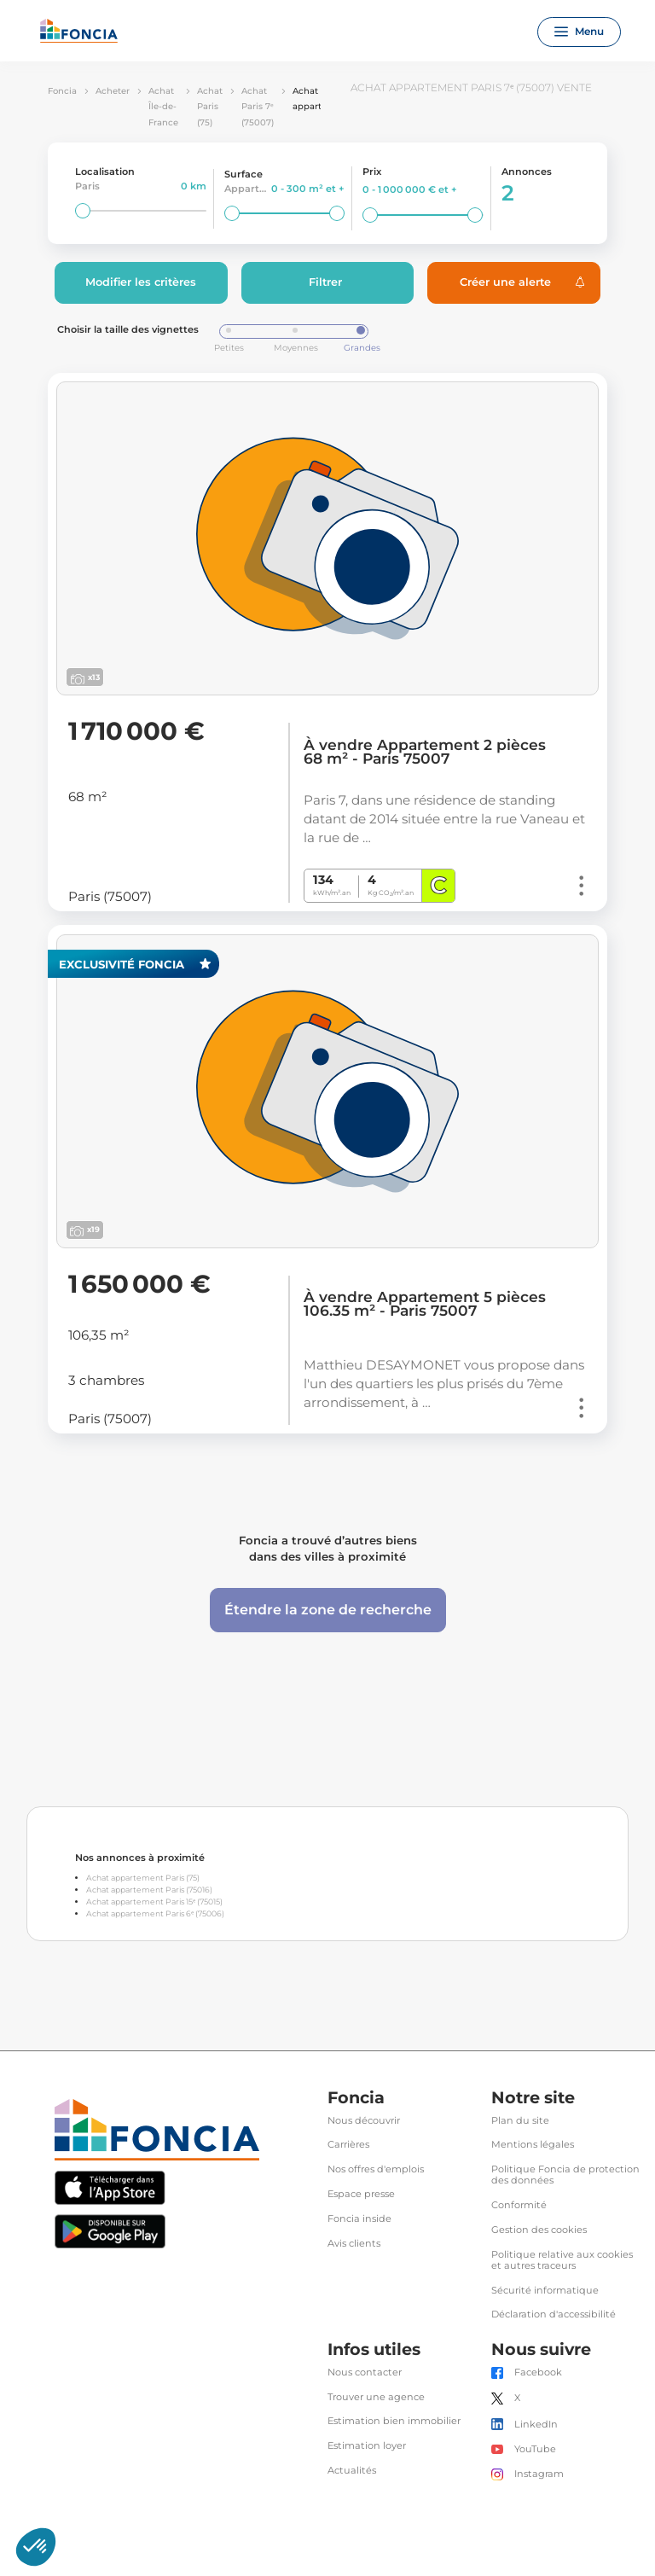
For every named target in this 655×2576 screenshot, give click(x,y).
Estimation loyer (367, 2445)
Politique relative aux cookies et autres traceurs (562, 2260)
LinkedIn (536, 2424)
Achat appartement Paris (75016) (149, 1889)
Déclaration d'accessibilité (553, 2314)
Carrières (348, 2144)
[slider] (82, 210)
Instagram (539, 2474)
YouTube (535, 2449)
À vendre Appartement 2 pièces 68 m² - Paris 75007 (425, 751)
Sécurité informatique (545, 2290)
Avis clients (354, 2243)
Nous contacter (365, 2372)
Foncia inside (359, 2218)
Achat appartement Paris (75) (143, 1877)
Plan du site (520, 2120)
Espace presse (361, 2194)
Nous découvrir (364, 2120)
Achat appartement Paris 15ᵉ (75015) (154, 1901)
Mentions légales (532, 2144)
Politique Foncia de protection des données (565, 2175)
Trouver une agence (376, 2397)
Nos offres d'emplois (376, 2169)
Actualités (352, 2470)
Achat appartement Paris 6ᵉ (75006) (155, 1913)
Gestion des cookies (539, 2230)
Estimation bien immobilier (394, 2421)
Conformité (519, 2205)
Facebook (538, 2372)
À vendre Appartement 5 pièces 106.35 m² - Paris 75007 (425, 1303)
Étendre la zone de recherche (328, 1610)
